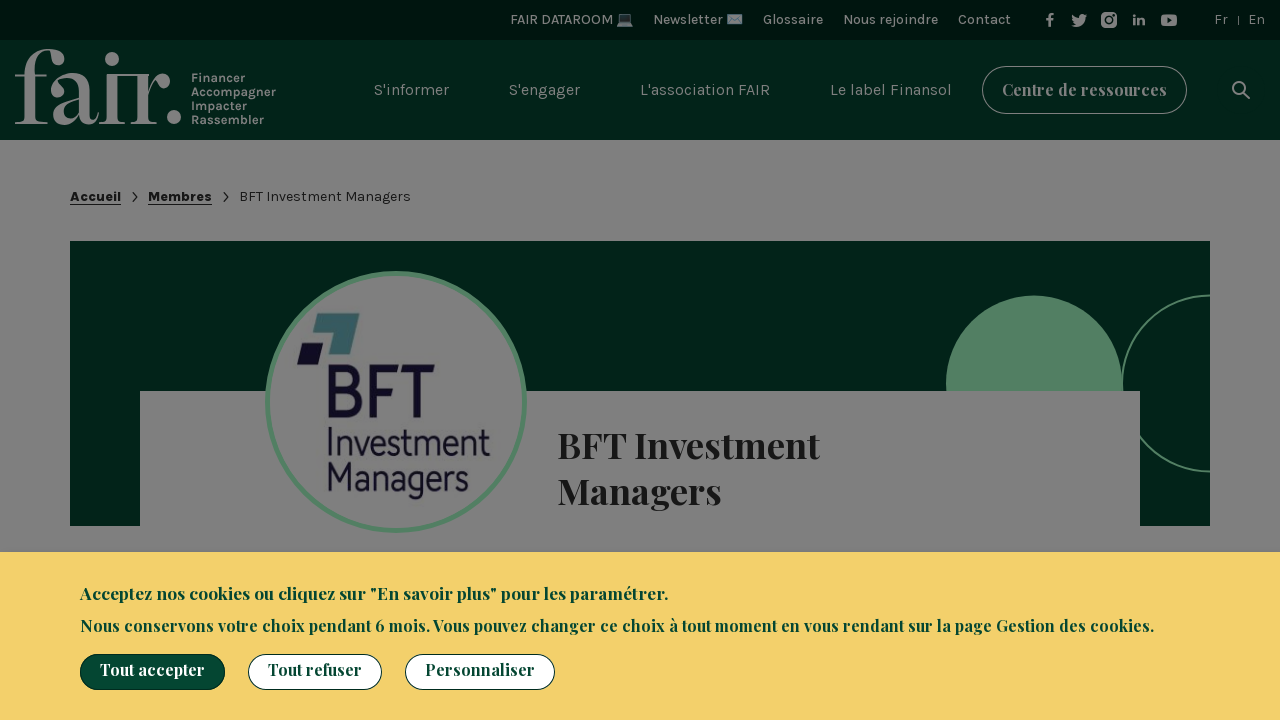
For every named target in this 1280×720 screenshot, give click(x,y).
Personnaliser (480, 669)
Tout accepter (152, 669)
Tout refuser (315, 669)
